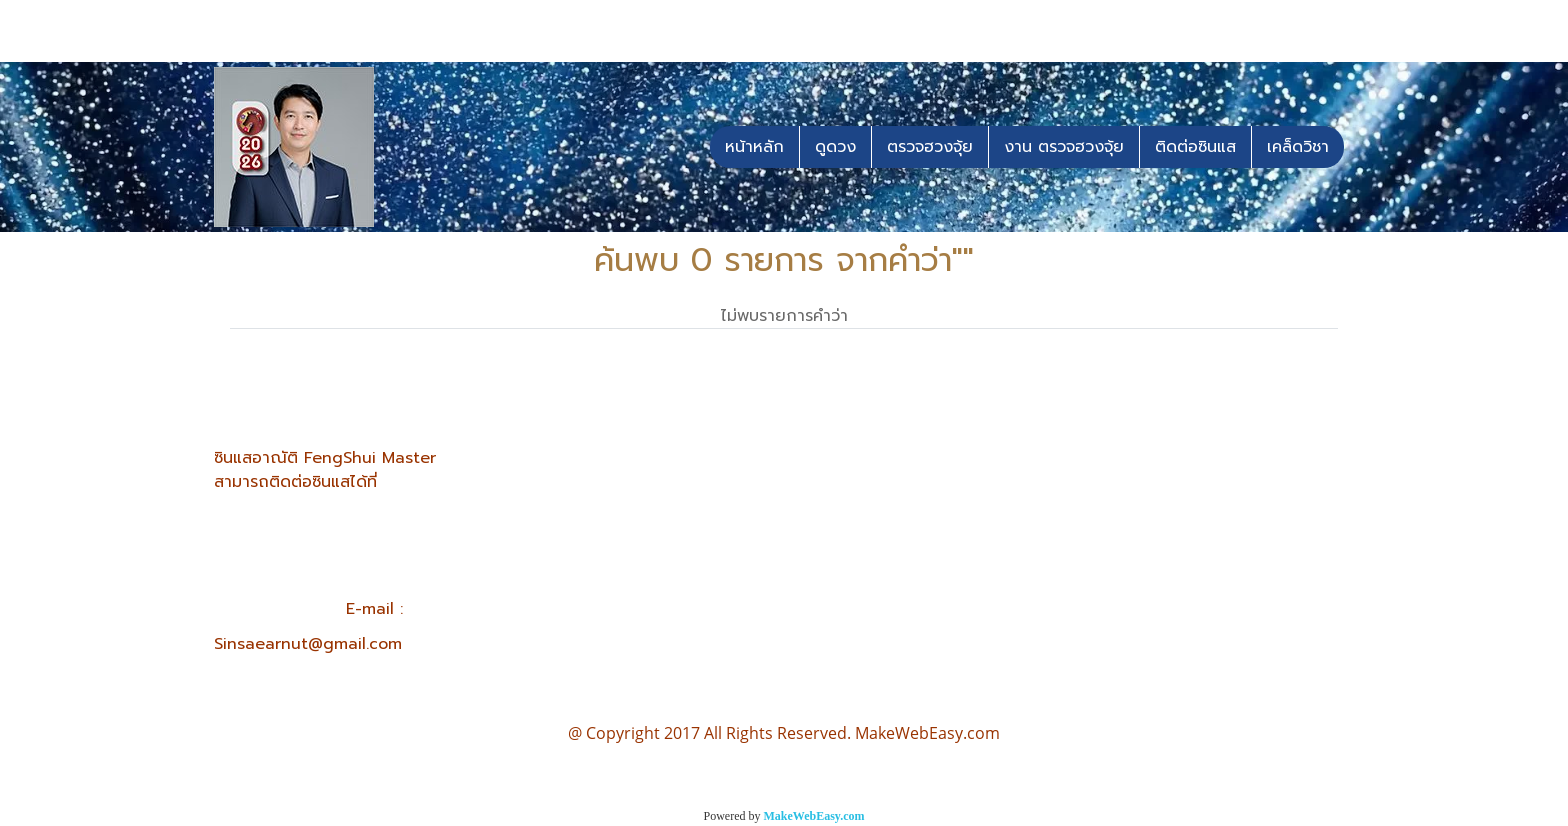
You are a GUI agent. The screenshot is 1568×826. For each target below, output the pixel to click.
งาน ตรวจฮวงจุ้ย (1064, 147)
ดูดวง (835, 147)
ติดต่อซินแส (1195, 147)
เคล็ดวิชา (1298, 147)
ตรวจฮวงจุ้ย (930, 147)
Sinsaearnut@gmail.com (308, 644)
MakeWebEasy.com (814, 816)
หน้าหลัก (754, 147)
